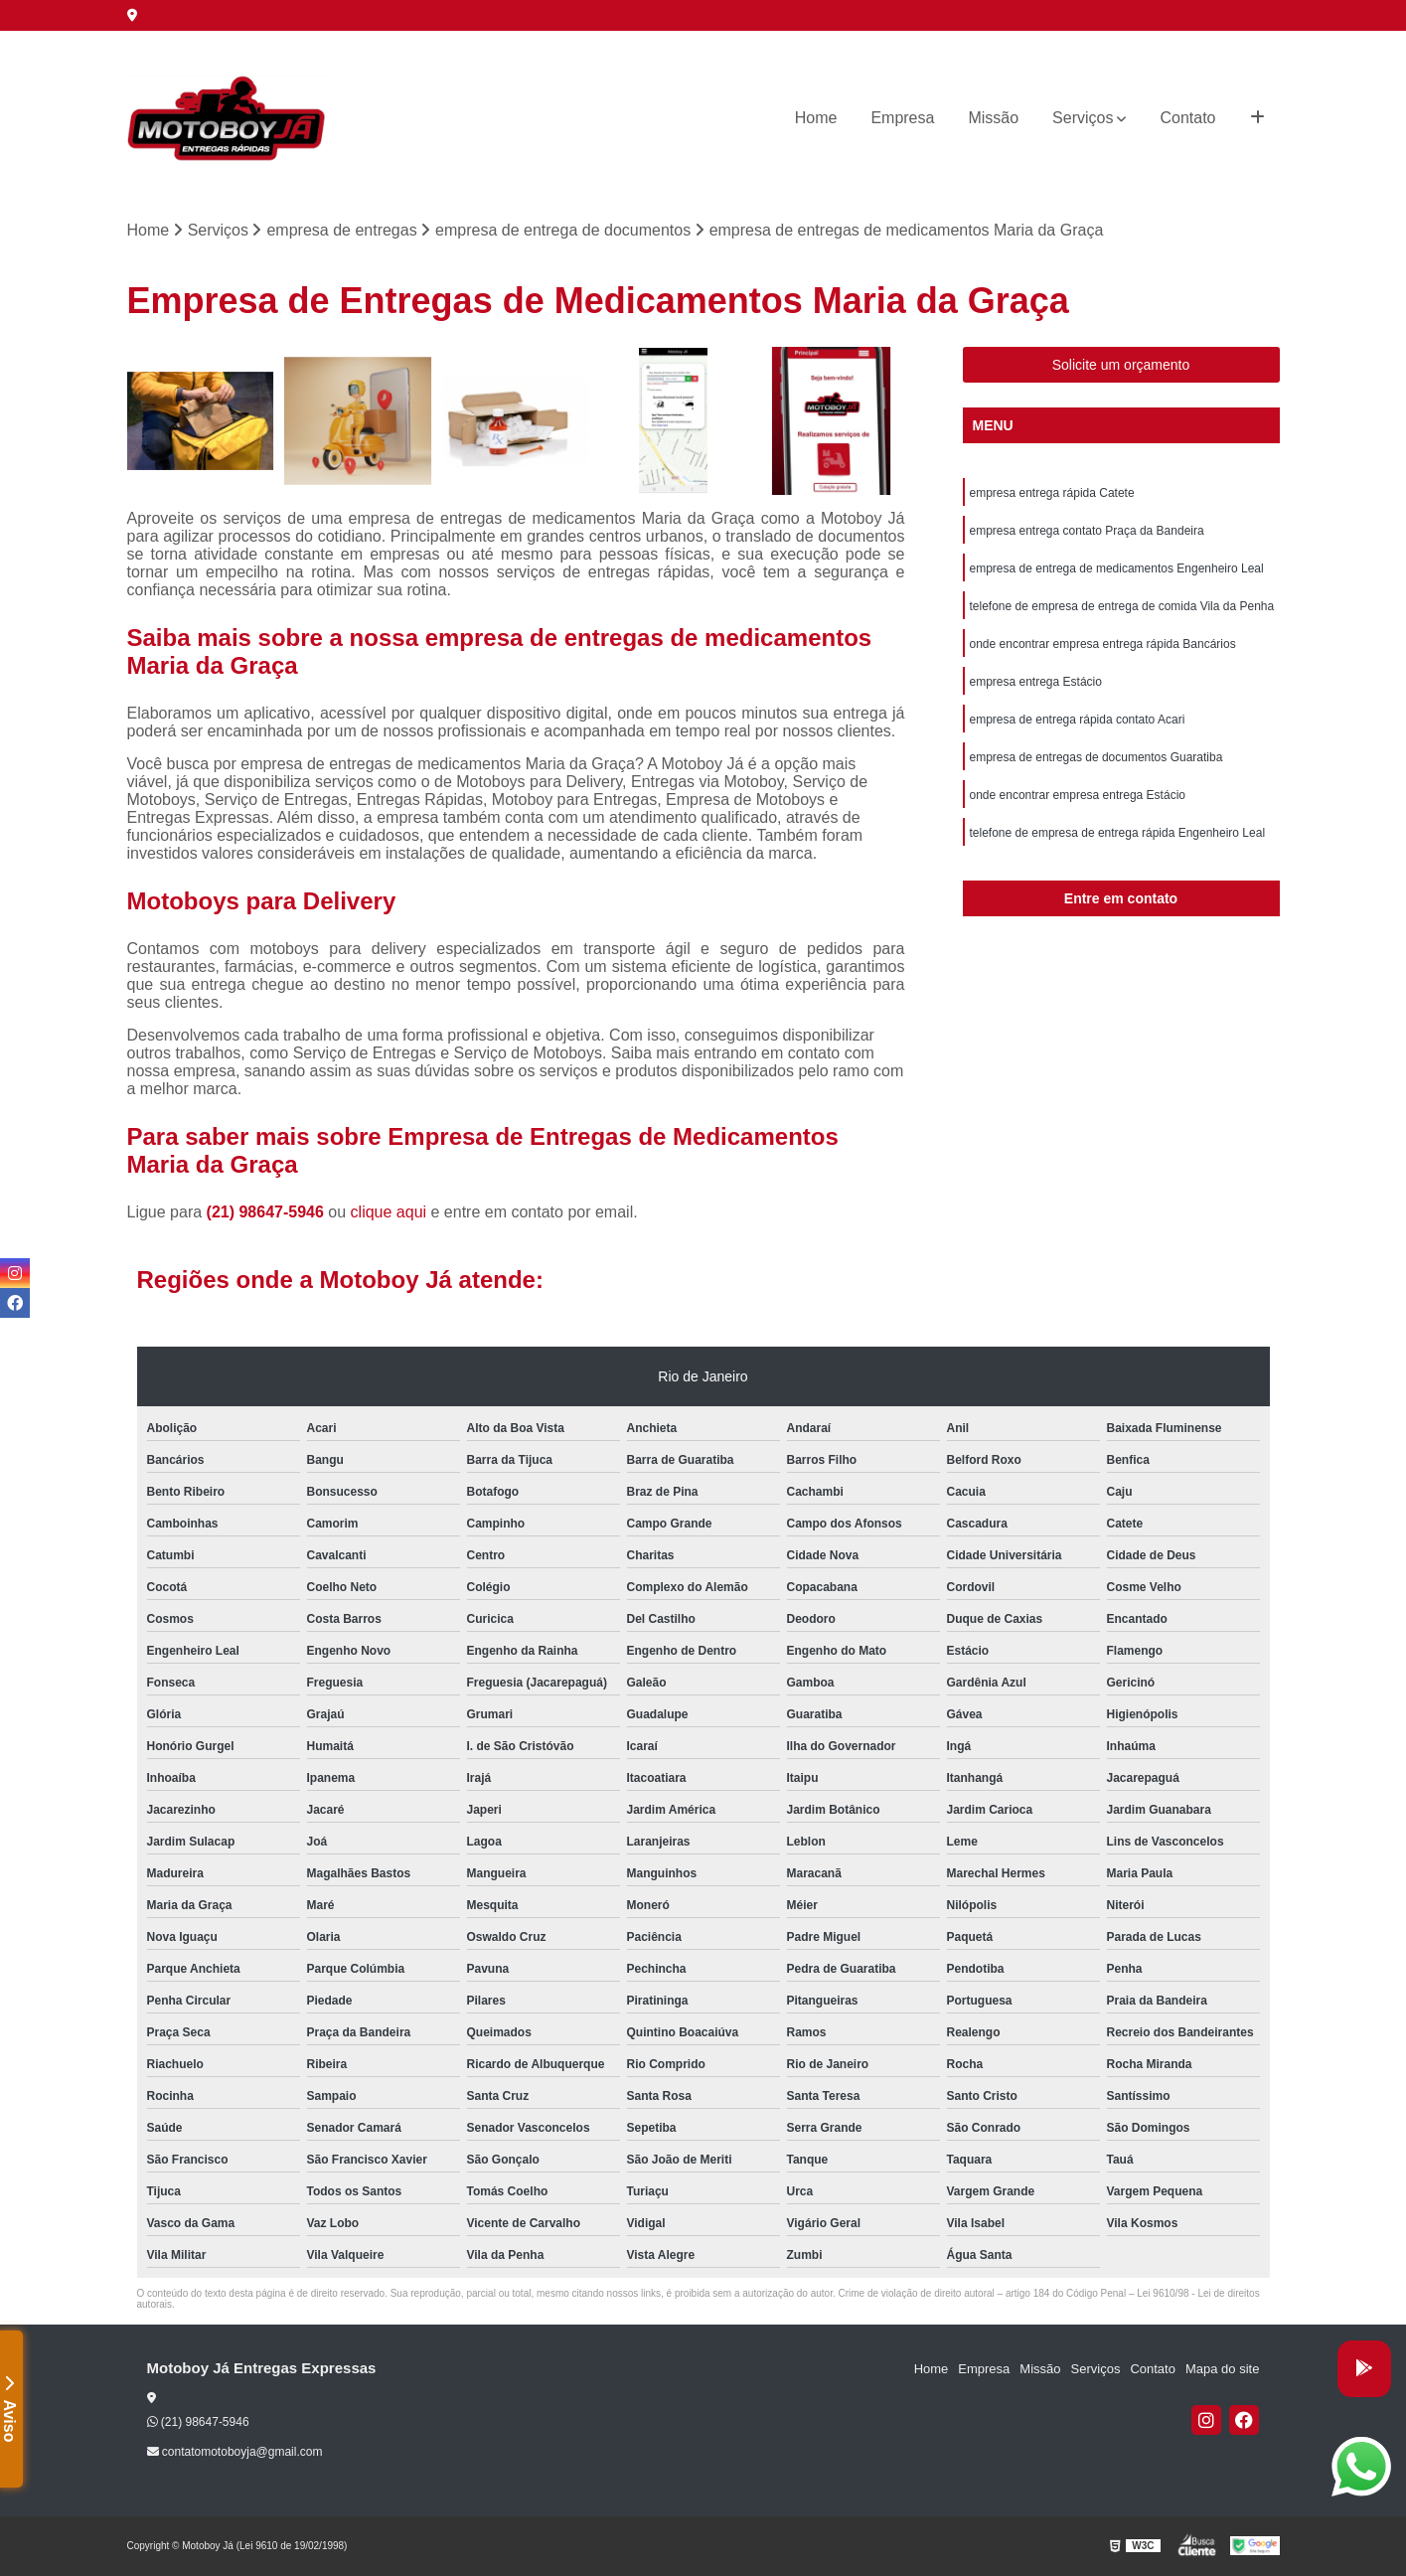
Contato (1187, 117)
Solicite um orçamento (1121, 365)
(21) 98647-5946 (268, 1212)
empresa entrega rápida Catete (1052, 493)
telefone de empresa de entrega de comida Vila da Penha (1122, 606)
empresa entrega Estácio (1036, 682)
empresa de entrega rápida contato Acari (1077, 719)
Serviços (1082, 117)
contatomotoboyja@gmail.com (235, 2452)
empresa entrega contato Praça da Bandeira (1087, 531)
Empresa (902, 117)
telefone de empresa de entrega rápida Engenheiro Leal (1118, 833)
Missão (993, 117)
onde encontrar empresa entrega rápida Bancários (1103, 644)
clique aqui (389, 1212)
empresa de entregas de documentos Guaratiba (1096, 757)
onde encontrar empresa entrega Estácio (1077, 795)
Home (816, 117)
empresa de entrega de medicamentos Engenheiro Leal (1117, 568)
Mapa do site (1222, 2368)
